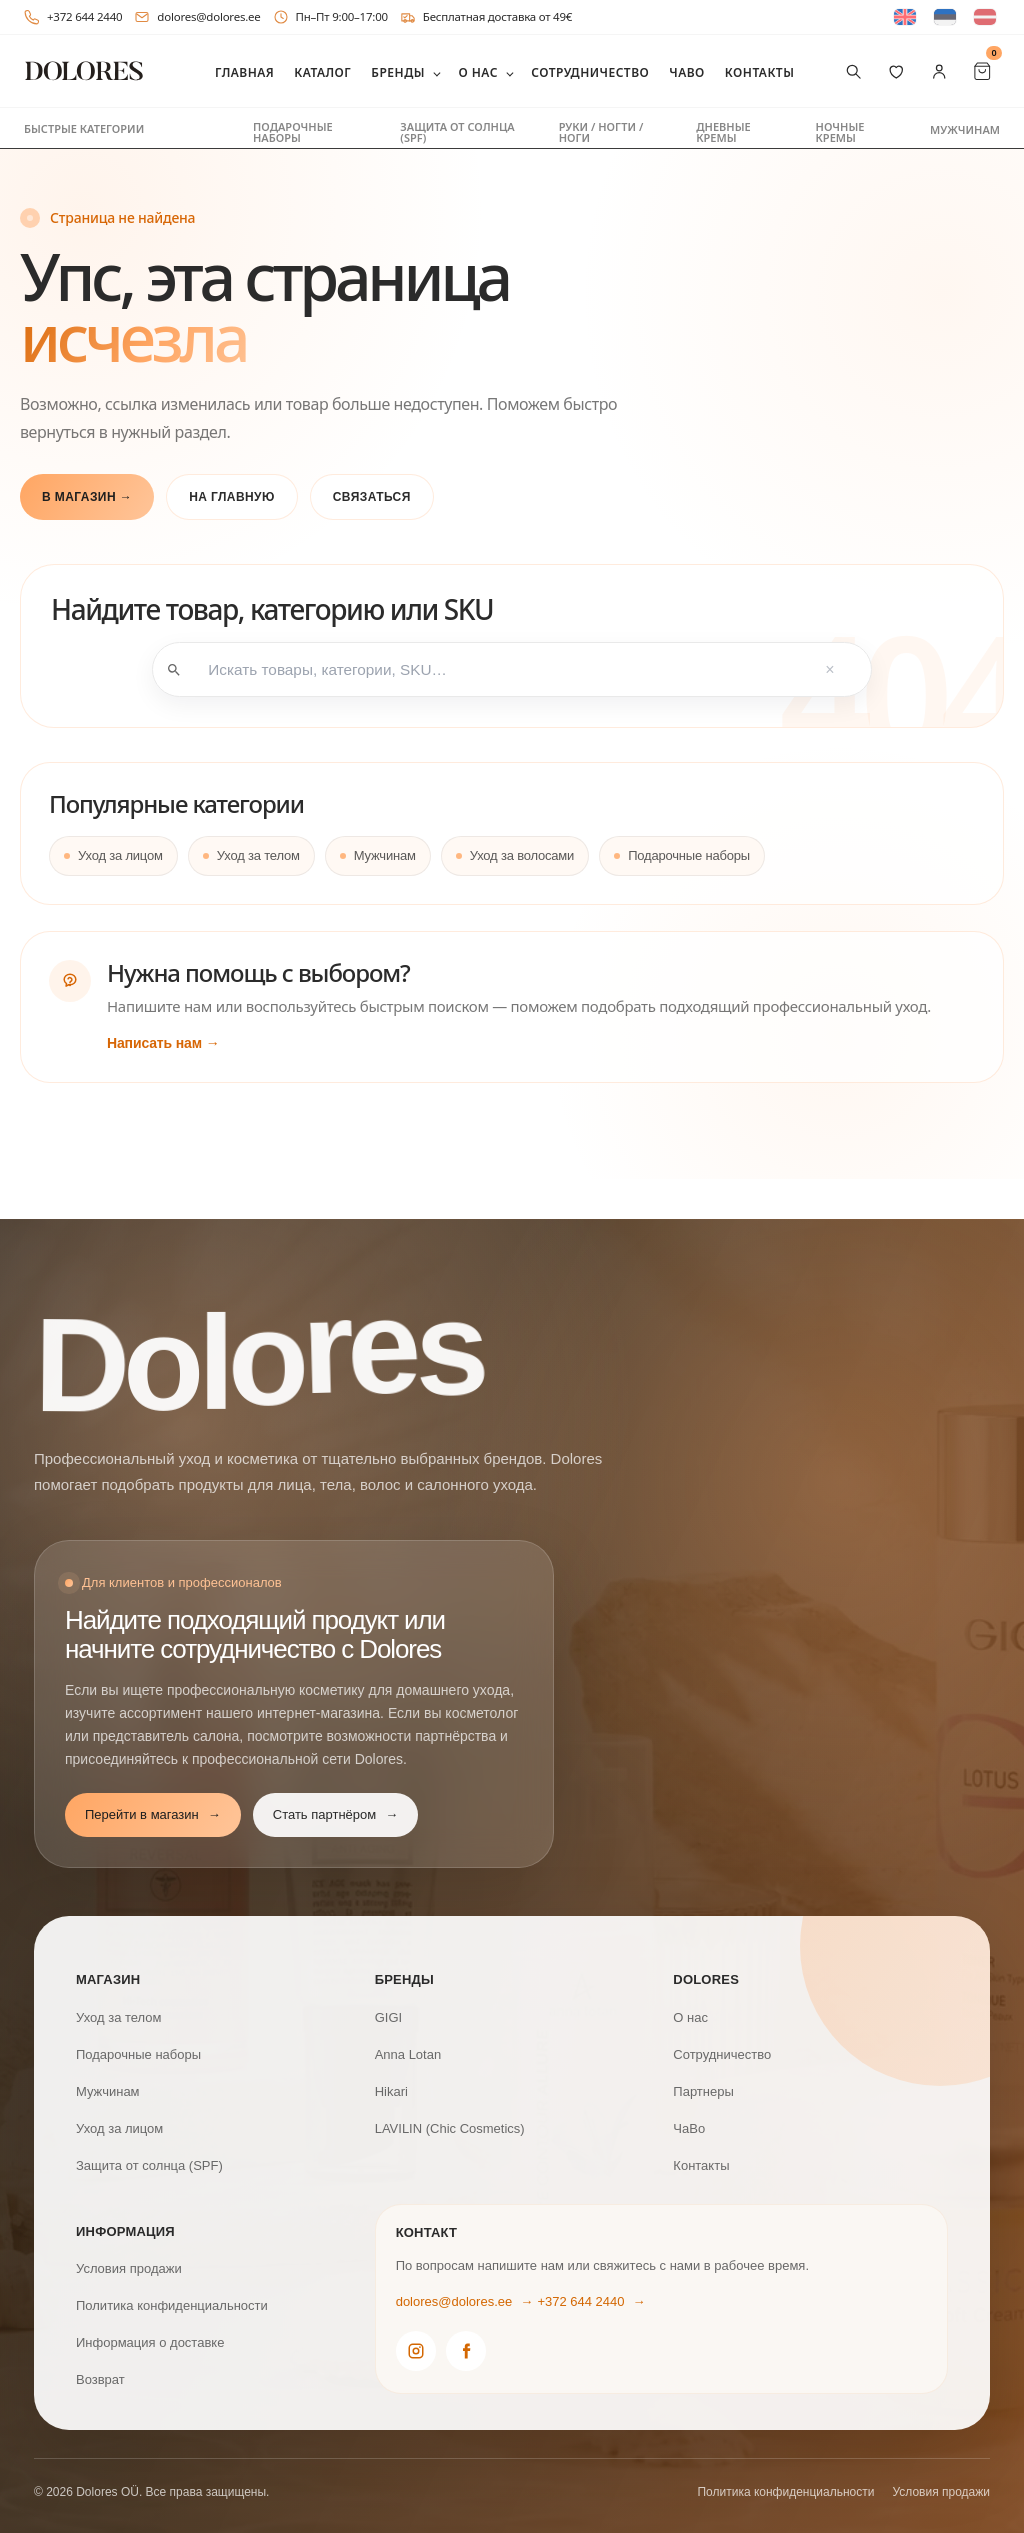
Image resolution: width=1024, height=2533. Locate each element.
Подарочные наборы (293, 132)
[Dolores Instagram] (416, 2349)
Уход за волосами (522, 853)
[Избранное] (896, 71)
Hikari (391, 2089)
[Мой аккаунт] (939, 71)
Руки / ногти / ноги (601, 132)
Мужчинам (965, 129)
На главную (232, 497)
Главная (244, 73)
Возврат (100, 2377)
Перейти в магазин (153, 1813)
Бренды (398, 73)
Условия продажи (129, 2266)
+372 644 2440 (73, 17)
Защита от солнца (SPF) (457, 132)
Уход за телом (258, 853)
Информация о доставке (150, 2340)
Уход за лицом (120, 853)
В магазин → (87, 497)
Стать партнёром (335, 1813)
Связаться (372, 497)
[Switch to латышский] (985, 17)
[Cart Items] (982, 71)
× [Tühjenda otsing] (827, 669)
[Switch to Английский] (905, 17)
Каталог (322, 73)
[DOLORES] (84, 71)
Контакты (760, 73)
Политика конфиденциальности (172, 2303)
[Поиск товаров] (853, 71)
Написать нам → (163, 1041)
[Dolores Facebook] (466, 2349)
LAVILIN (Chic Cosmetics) (450, 2126)
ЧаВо (687, 73)
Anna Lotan (408, 2052)
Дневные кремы (723, 132)
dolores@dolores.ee (197, 17)
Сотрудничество (590, 73)
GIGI (388, 2015)
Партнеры (703, 2089)
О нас (477, 73)
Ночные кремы (840, 132)
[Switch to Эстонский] (945, 17)
